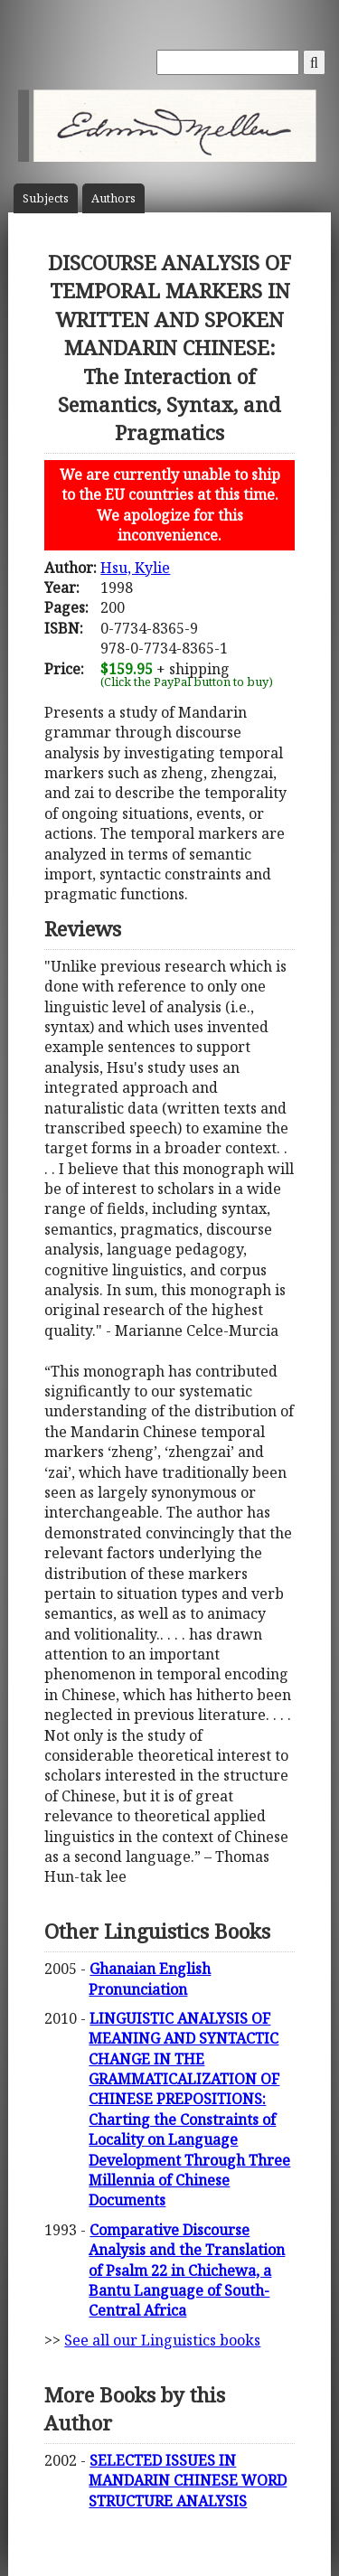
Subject (46, 198)
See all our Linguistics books (162, 2340)
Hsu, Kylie (135, 568)
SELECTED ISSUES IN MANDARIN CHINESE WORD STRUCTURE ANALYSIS (188, 2480)
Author (113, 198)
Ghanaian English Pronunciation (150, 1978)
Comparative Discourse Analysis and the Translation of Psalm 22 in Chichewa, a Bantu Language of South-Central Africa (187, 2270)
